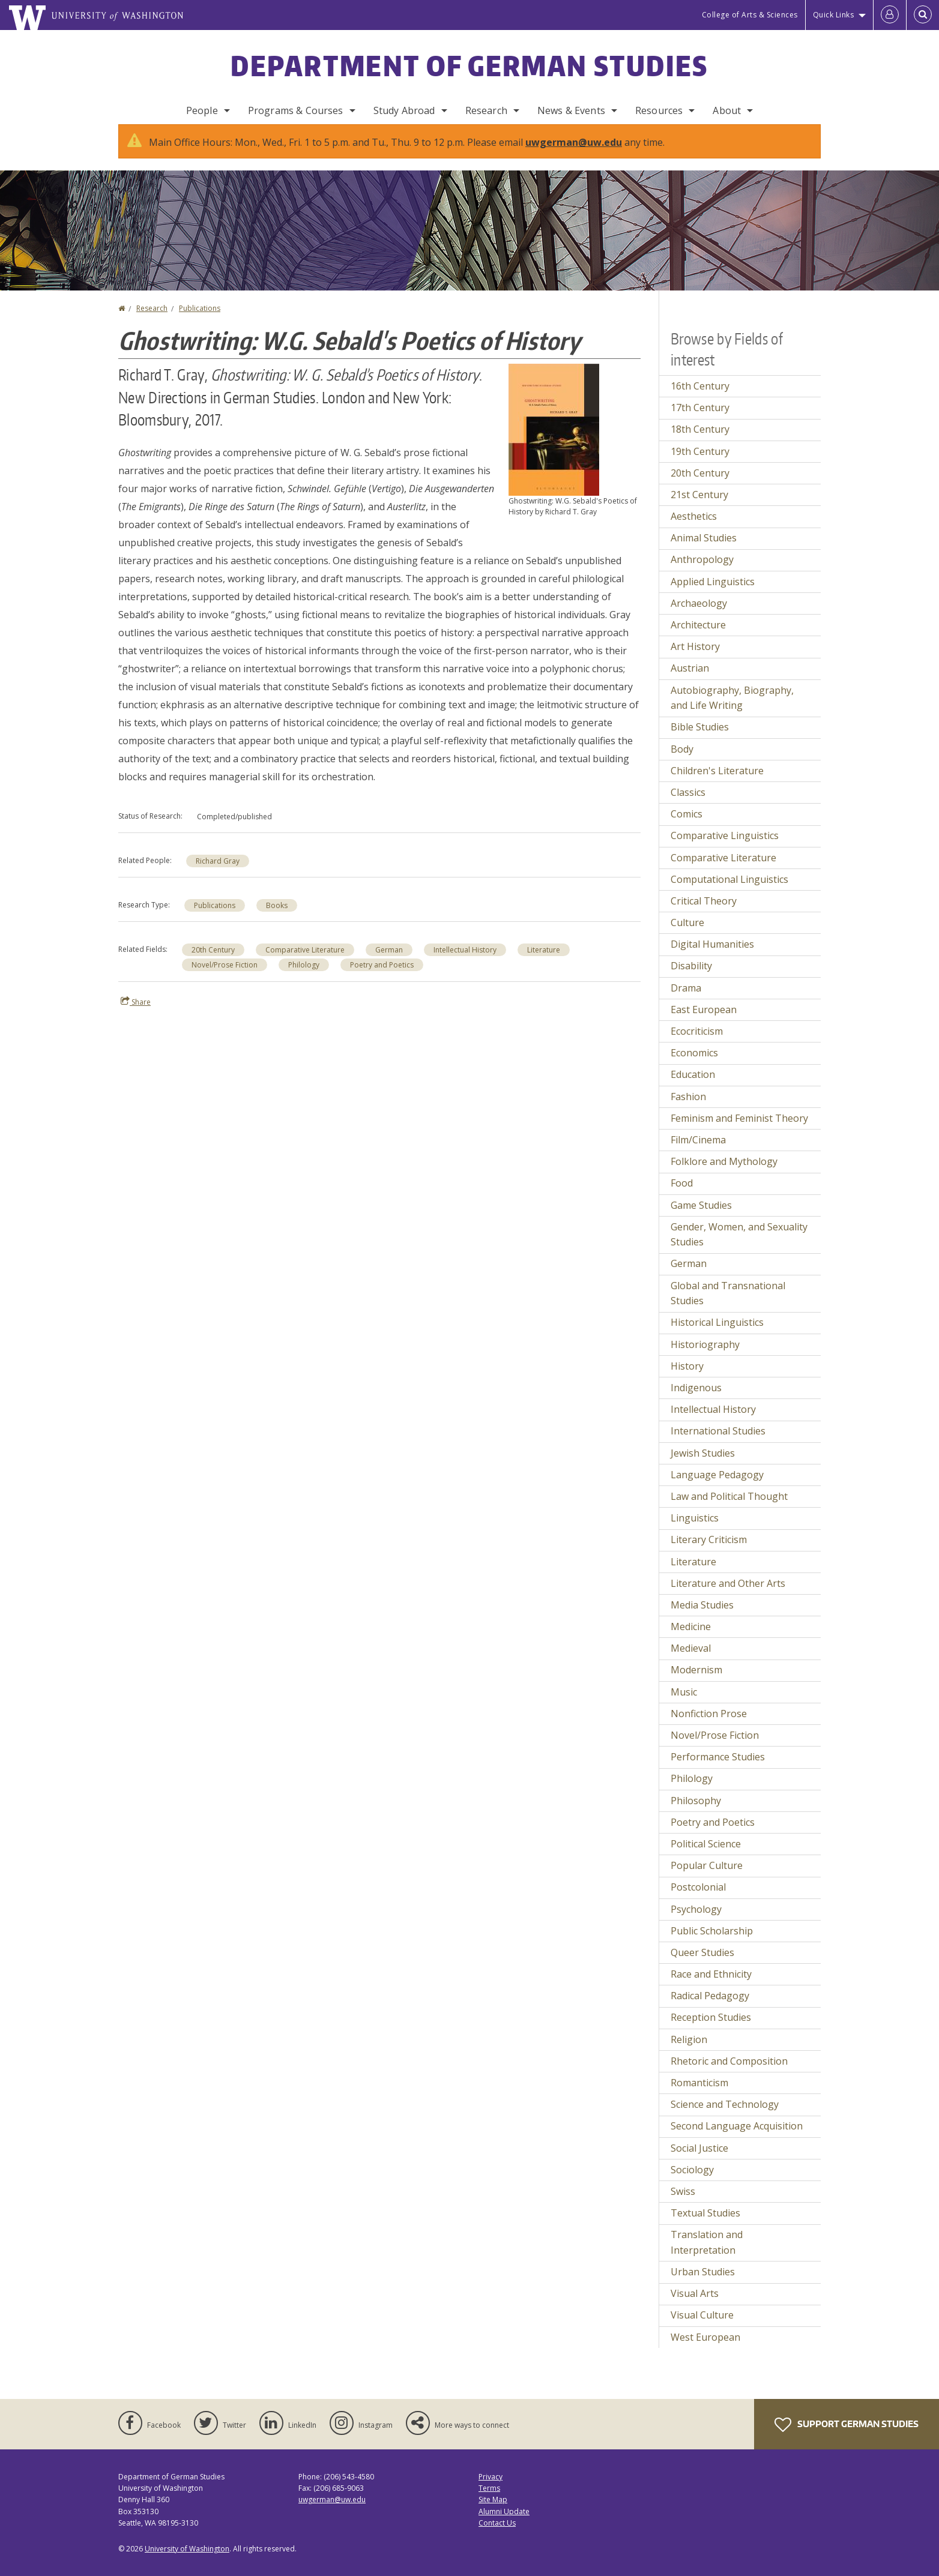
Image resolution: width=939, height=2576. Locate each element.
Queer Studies (702, 1964)
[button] (554, 440)
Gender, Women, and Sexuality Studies (739, 1246)
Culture (687, 934)
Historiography (705, 1356)
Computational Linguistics (729, 891)
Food (682, 1195)
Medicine (691, 1638)
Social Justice (699, 2160)
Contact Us (497, 2535)
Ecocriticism (697, 1043)
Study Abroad (404, 110)
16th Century (700, 398)
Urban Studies (703, 2283)
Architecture (698, 636)
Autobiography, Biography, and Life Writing (732, 710)
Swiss (683, 2203)
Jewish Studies (703, 1465)
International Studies (718, 1442)
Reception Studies (711, 2029)
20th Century (213, 962)
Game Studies (701, 1217)
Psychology (696, 1921)
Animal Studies (704, 549)
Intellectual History (465, 962)
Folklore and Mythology (724, 1173)
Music (684, 1704)
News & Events (571, 110)
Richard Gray (218, 873)
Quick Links (833, 15)
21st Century (699, 506)
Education (693, 1086)
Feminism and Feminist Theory (739, 1130)
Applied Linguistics (713, 593)
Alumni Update (504, 2523)
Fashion (688, 1108)
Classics (688, 804)
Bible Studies (700, 738)
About (727, 110)
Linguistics (695, 1529)
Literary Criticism (709, 1551)
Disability (691, 977)
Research (486, 110)
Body (682, 761)
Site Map (493, 2511)
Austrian (690, 680)
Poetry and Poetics (382, 977)
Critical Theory (704, 912)
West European (705, 2349)
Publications (199, 320)
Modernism (696, 1681)
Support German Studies (846, 2436)
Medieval (691, 1660)
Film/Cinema (698, 1151)
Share (136, 1013)
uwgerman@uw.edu (573, 154)
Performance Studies (718, 1768)
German (389, 962)
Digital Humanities (712, 956)
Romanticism (699, 2094)
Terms (489, 2500)
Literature (543, 962)
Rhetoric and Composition (729, 2073)
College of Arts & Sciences (750, 15)
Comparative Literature (305, 962)
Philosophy (696, 1812)
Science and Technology (725, 2116)
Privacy (491, 2489)
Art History (695, 658)
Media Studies (702, 1617)
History (687, 1378)
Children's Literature (717, 782)
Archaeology (699, 615)
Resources (659, 110)
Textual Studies (705, 2224)
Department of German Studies (469, 65)
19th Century (700, 463)
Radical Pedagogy (710, 2007)
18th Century (700, 441)
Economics (694, 1064)
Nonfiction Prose (709, 1725)
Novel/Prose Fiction (225, 977)
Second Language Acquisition (737, 2137)
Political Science (706, 1855)
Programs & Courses (295, 110)
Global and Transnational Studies (728, 1305)
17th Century (700, 419)
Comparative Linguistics (725, 847)
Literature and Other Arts (728, 1595)
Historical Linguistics (717, 1334)
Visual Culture (702, 2327)
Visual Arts (695, 2305)
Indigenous (696, 1399)
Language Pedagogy (717, 1486)
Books (277, 917)
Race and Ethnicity (711, 1986)
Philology (303, 977)
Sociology (692, 2181)
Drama (686, 1000)
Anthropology (702, 571)
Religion (689, 2051)
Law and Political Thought (729, 1508)
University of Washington (187, 2561)
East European (704, 1021)
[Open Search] (923, 15)
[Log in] (890, 15)
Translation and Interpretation (707, 2254)
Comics (686, 825)
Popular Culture (707, 1877)
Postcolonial (698, 1899)
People (202, 110)
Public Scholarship (712, 1942)
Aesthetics (694, 528)
